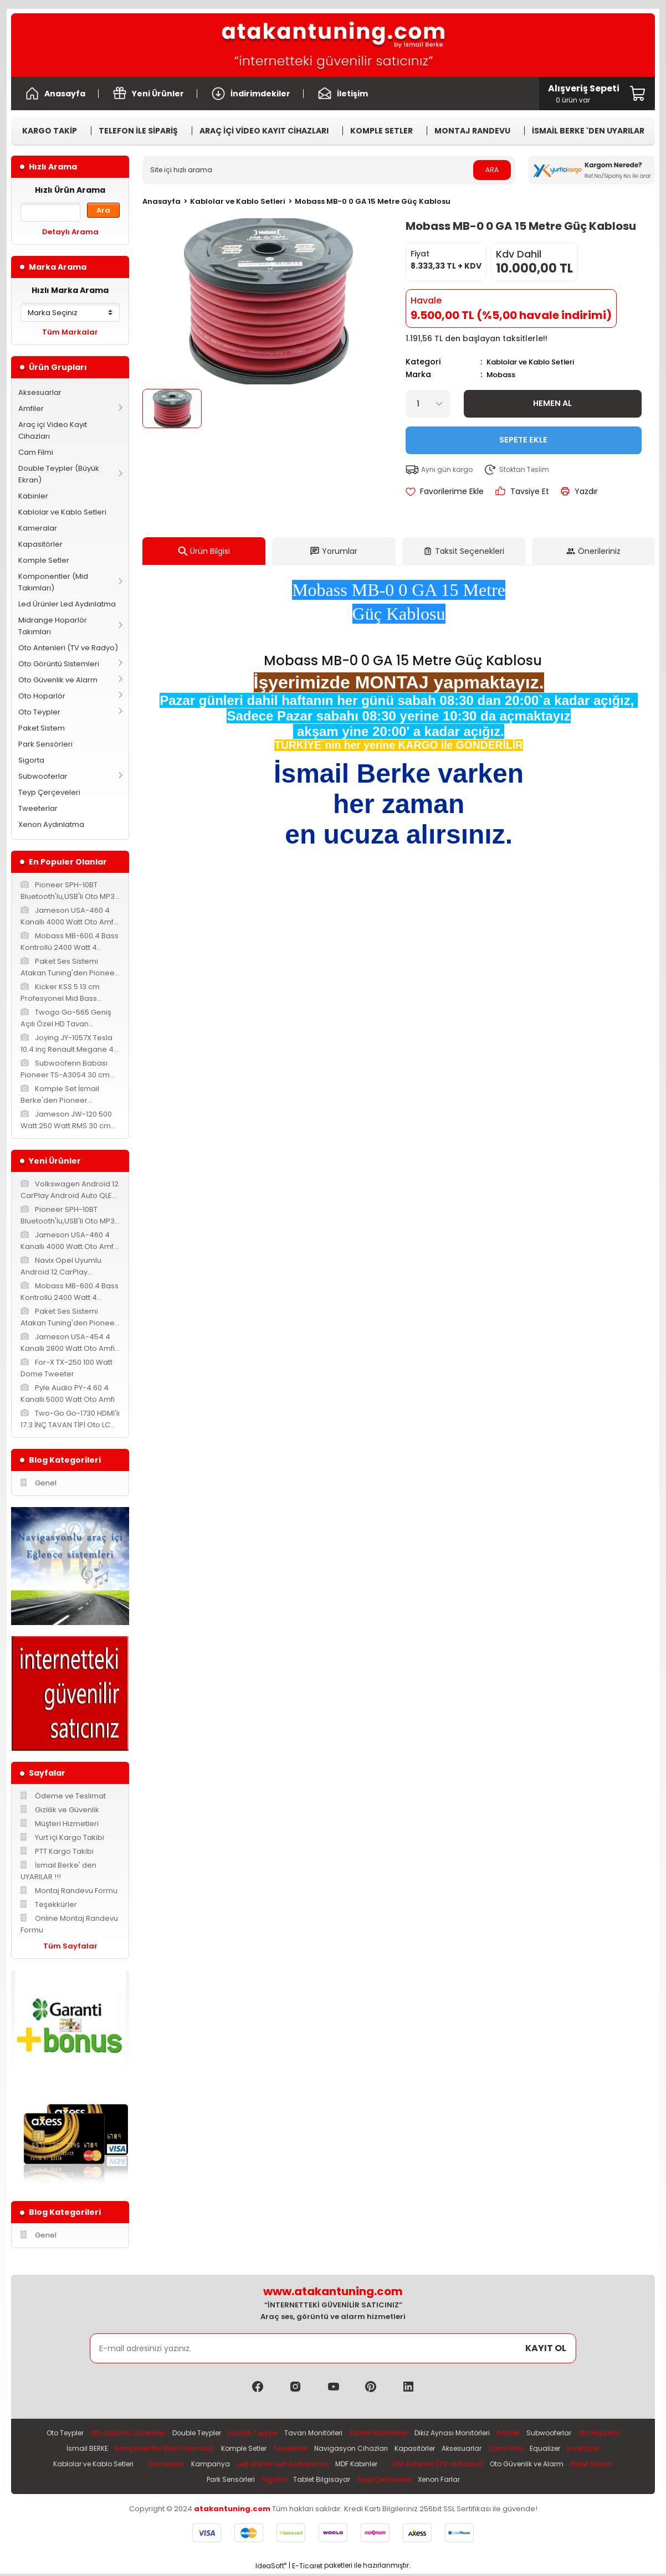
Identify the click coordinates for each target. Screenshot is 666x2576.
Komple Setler (43, 560)
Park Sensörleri (45, 744)
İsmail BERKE (119, 2449)
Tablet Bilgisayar (346, 2481)
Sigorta (31, 760)
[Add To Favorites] (445, 490)
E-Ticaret (307, 2568)
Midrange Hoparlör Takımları (52, 626)
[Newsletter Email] (333, 2348)
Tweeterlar (38, 808)
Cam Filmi (35, 452)
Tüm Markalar (70, 332)
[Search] (328, 170)
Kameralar (37, 528)
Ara (103, 210)
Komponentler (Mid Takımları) (53, 582)
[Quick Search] (50, 212)
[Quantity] (428, 403)
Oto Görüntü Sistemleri (58, 664)
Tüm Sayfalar (70, 1946)
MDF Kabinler (404, 2465)
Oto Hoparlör (41, 696)
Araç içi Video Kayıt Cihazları (52, 430)
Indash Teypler (274, 2433)
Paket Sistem (41, 728)
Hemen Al (552, 402)
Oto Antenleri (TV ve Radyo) (68, 647)
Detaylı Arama (70, 232)
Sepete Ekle (523, 439)
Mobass (502, 373)
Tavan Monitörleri (339, 2433)
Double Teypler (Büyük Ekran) (58, 474)
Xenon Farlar (473, 2481)
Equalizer (606, 2449)
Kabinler (33, 496)
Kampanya (250, 2465)
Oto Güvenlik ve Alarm (58, 680)
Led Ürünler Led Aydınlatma (67, 604)
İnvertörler (56, 2465)
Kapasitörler (40, 544)
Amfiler (31, 408)
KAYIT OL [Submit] (545, 2348)
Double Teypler (213, 2433)
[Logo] (333, 45)
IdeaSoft (270, 2568)
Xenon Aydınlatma (51, 824)
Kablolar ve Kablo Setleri (62, 512)
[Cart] (583, 93)
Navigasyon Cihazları (403, 2449)
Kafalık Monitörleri (408, 2433)
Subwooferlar (43, 776)
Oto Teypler (39, 712)
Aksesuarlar (40, 392)
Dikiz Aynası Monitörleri (487, 2433)
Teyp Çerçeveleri (49, 792)
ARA (492, 169)
